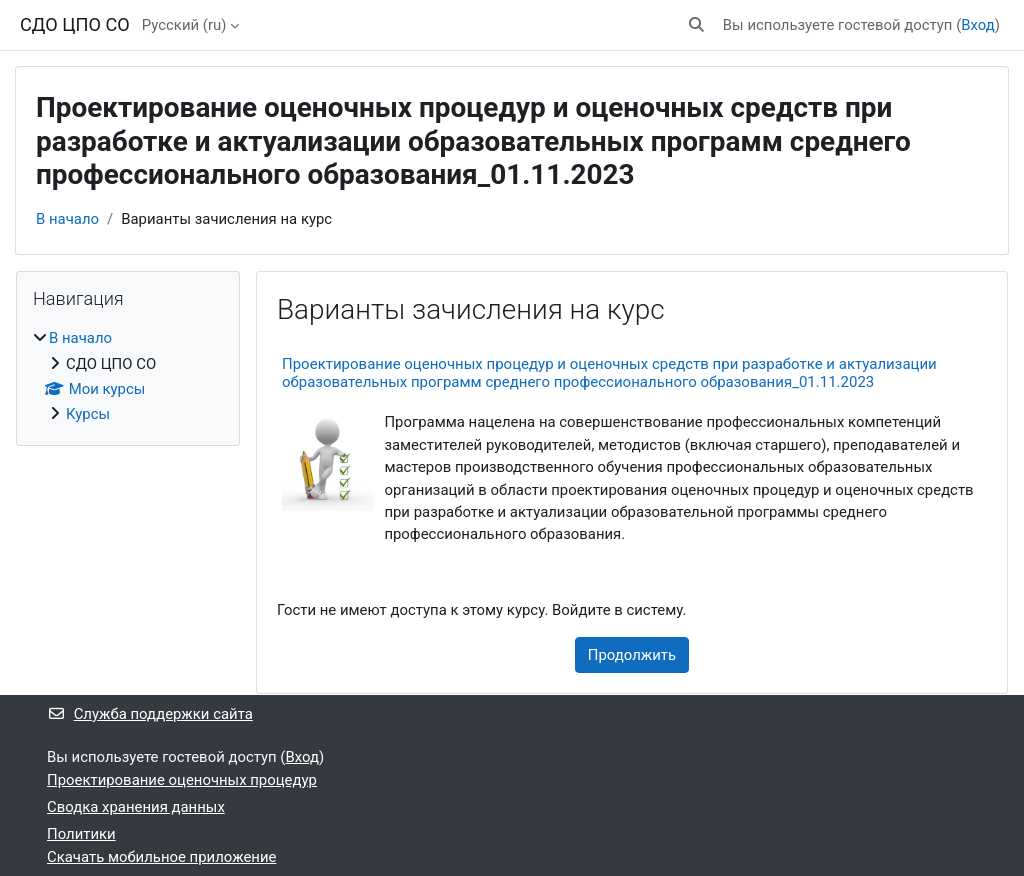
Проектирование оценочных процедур (182, 780)
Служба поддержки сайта (150, 714)
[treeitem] (128, 376)
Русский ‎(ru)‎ (184, 25)
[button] (696, 25)
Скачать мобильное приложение (161, 857)
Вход (978, 25)
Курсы (88, 414)
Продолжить (632, 655)
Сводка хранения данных (136, 807)
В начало (67, 219)
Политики (81, 834)
